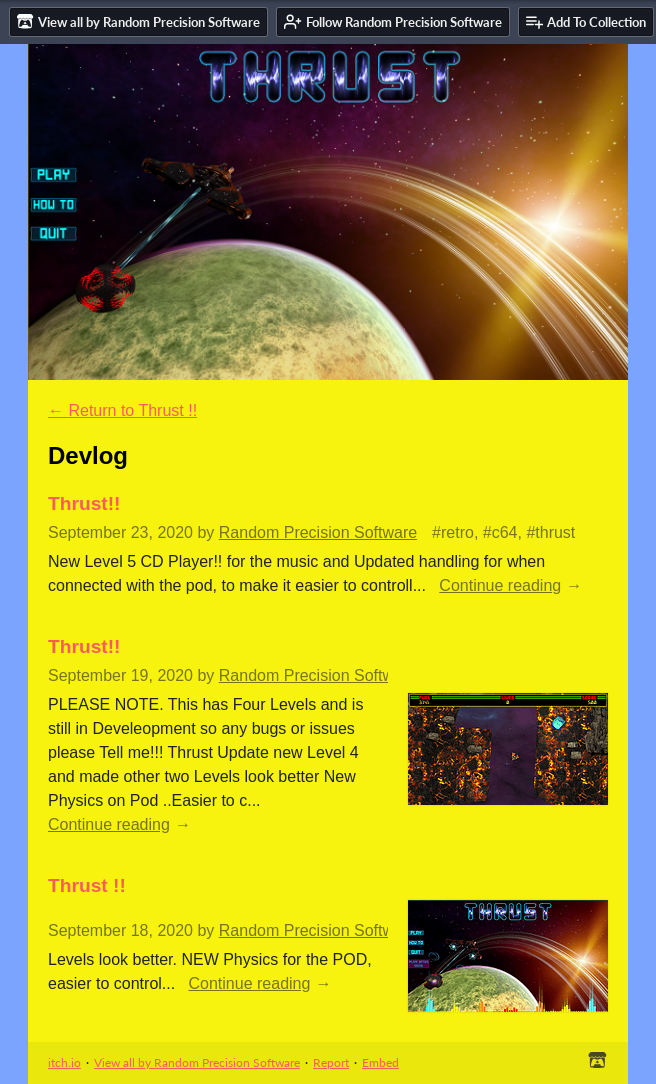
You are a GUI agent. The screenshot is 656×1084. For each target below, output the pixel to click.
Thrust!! (84, 503)
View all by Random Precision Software (197, 1062)
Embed (380, 1062)
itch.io (64, 1062)
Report (331, 1062)
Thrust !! (87, 885)
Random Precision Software (318, 532)
